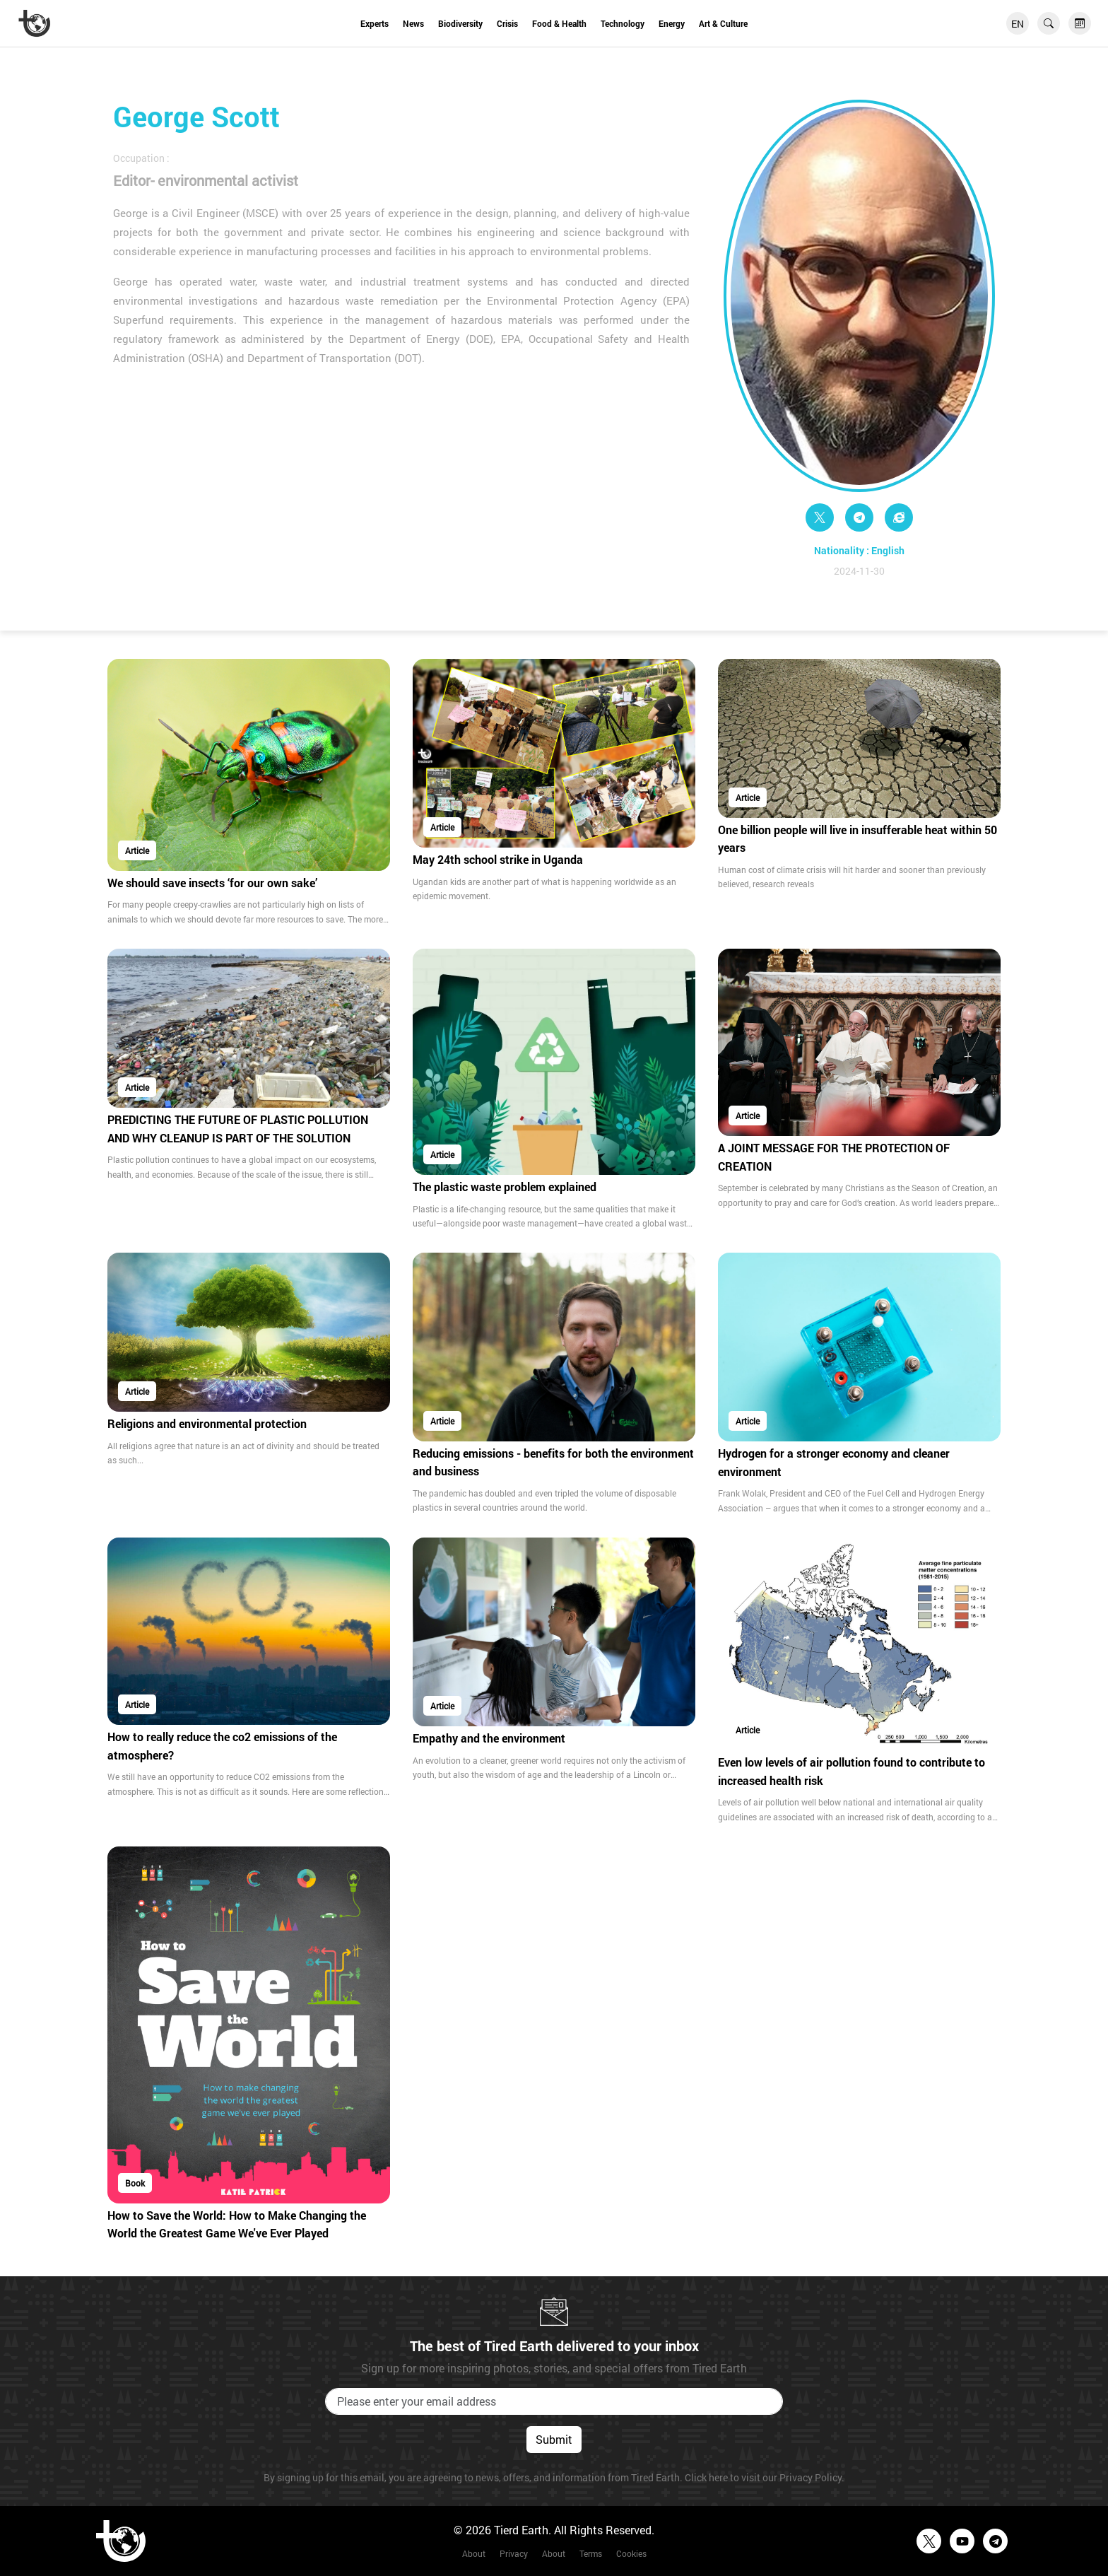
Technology (622, 23)
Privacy (514, 2553)
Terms (590, 2553)
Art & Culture (723, 23)
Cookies (631, 2553)
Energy (672, 23)
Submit (554, 2439)
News (413, 23)
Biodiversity (460, 23)
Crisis (507, 23)
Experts (374, 23)
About (473, 2553)
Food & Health (559, 23)
